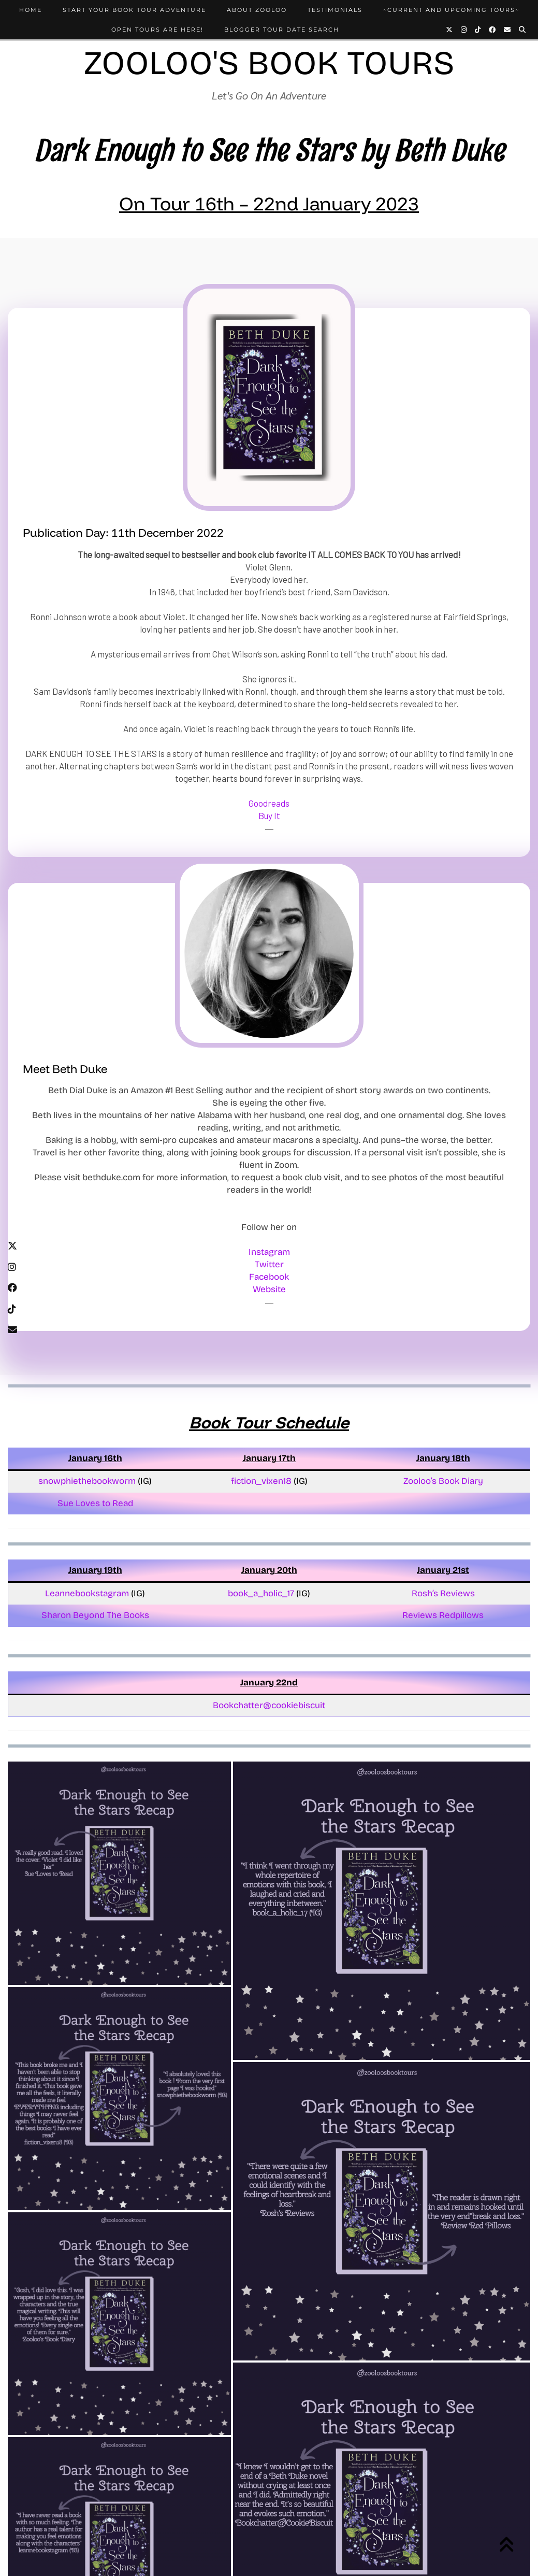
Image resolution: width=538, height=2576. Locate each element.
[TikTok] (478, 29)
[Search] (523, 29)
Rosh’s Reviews (443, 1593)
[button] (119, 1873)
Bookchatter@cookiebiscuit (269, 1705)
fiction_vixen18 (261, 1481)
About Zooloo (257, 9)
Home (30, 9)
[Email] (508, 29)
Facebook (269, 1276)
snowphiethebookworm (88, 1481)
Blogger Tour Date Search (281, 29)
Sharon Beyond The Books (95, 1615)
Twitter (269, 1264)
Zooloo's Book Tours (269, 63)
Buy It (269, 815)
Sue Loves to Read (95, 1503)
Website (269, 1289)
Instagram (269, 1252)
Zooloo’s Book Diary (443, 1481)
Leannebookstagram (88, 1593)
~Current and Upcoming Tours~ (451, 9)
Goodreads (269, 803)
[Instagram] (464, 29)
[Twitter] (450, 29)
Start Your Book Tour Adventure (134, 9)
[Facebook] (493, 29)
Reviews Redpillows (443, 1615)
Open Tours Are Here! (157, 29)
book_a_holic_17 (261, 1593)
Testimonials (335, 9)
